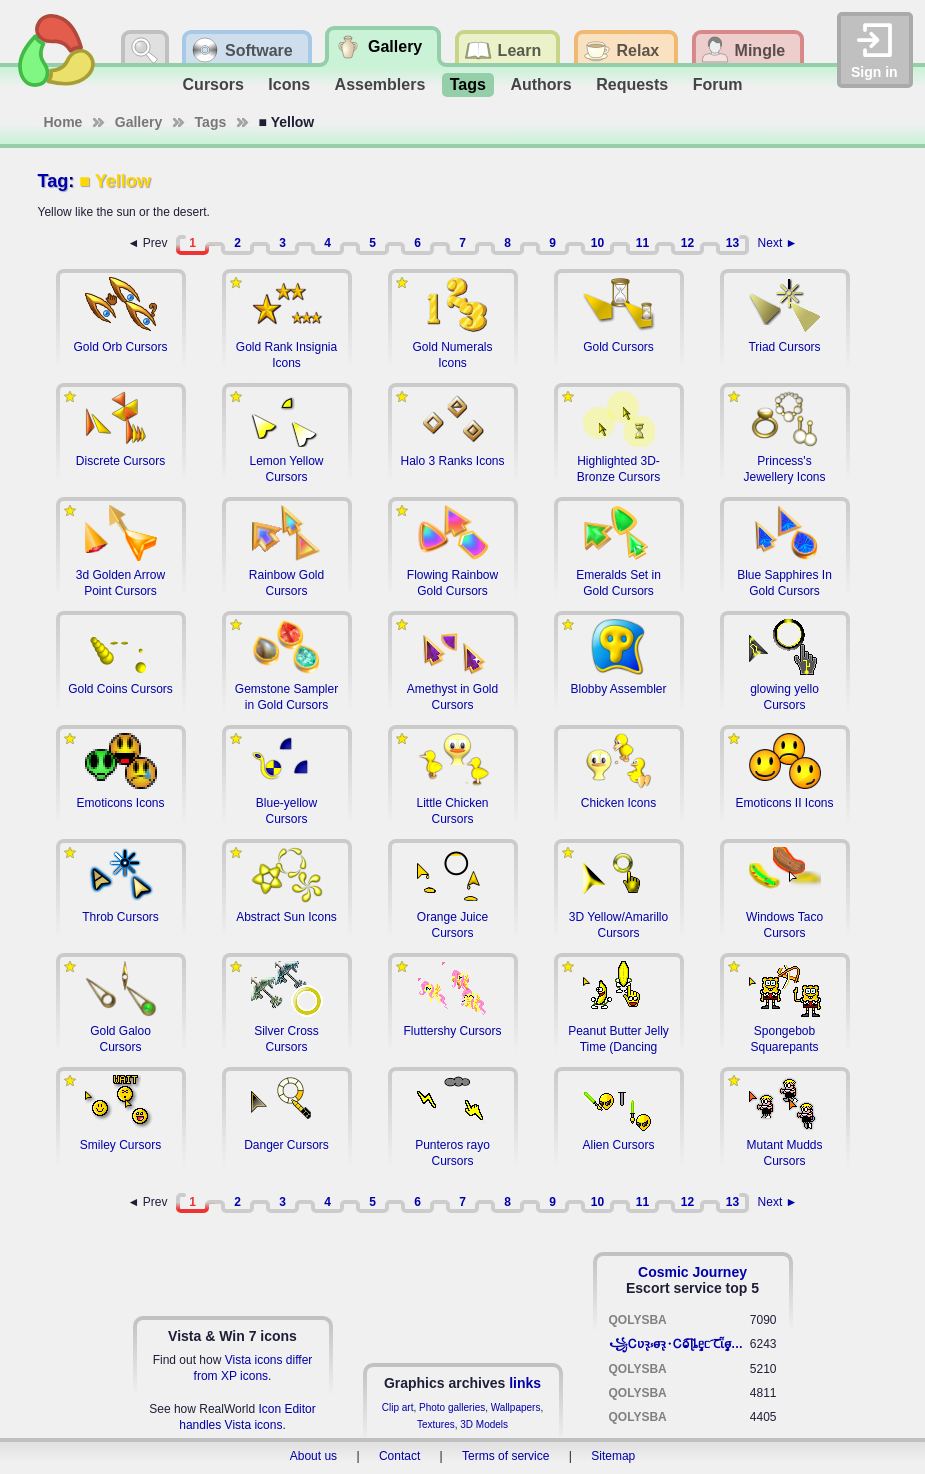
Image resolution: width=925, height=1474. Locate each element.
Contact (399, 1456)
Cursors (213, 84)
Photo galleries (452, 1407)
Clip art (398, 1407)
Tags (468, 84)
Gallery (138, 122)
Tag (53, 181)
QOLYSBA (638, 1320)
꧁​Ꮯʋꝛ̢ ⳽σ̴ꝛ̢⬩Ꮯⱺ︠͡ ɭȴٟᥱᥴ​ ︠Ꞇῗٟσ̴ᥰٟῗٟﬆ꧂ (679, 1344)
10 (597, 243)
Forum (718, 84)
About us (313, 1456)
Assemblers (380, 84)
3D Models (484, 1424)
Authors (540, 84)
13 (732, 243)
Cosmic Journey (692, 1272)
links (525, 1383)
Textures (436, 1424)
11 (642, 243)
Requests (632, 84)
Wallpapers (516, 1407)
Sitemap (613, 1456)
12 (687, 243)
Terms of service (505, 1456)
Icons (289, 84)
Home (63, 122)
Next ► (778, 243)
